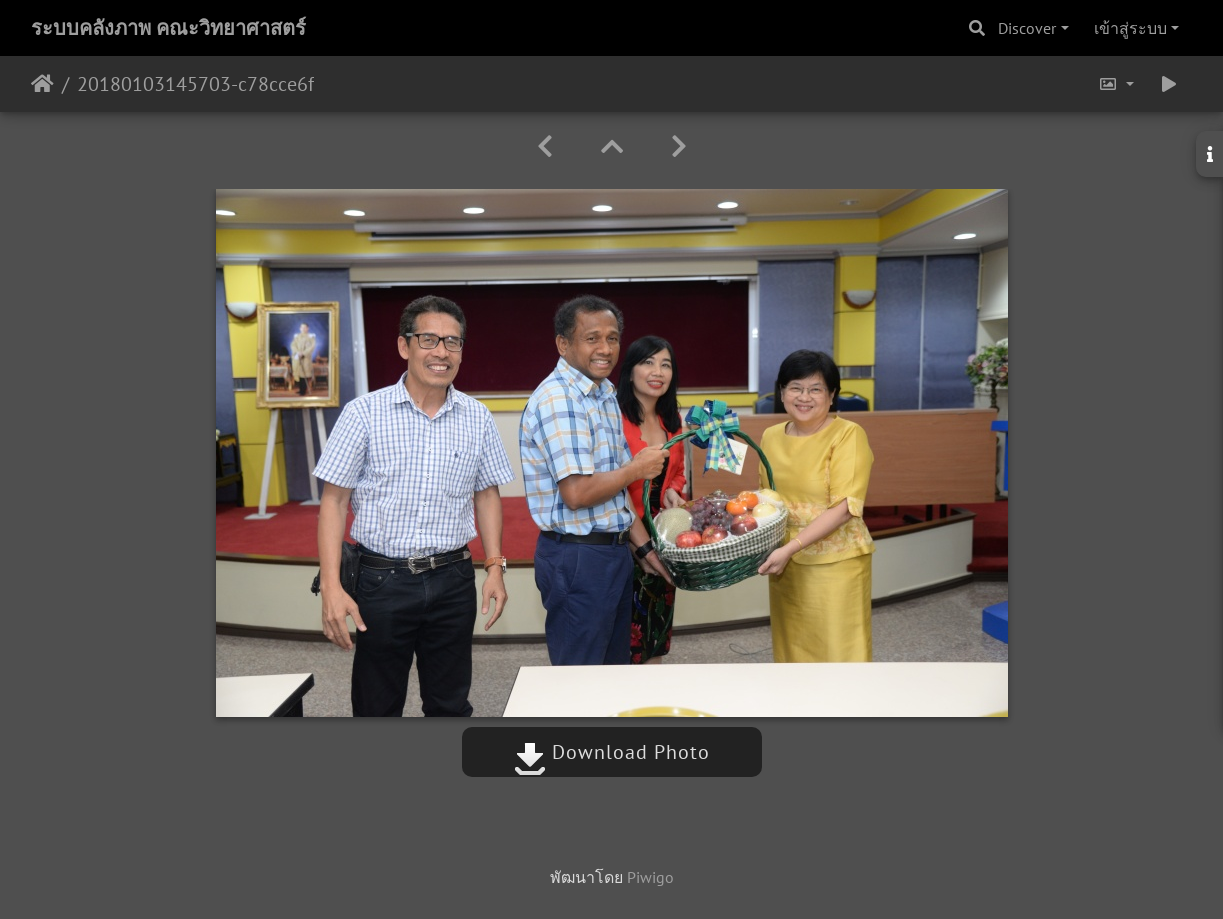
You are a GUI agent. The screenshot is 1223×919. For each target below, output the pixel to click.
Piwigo (650, 877)
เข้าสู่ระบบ (1130, 28)
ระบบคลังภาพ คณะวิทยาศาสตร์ (168, 28)
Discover (1027, 28)
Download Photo (612, 752)
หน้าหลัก (42, 84)
